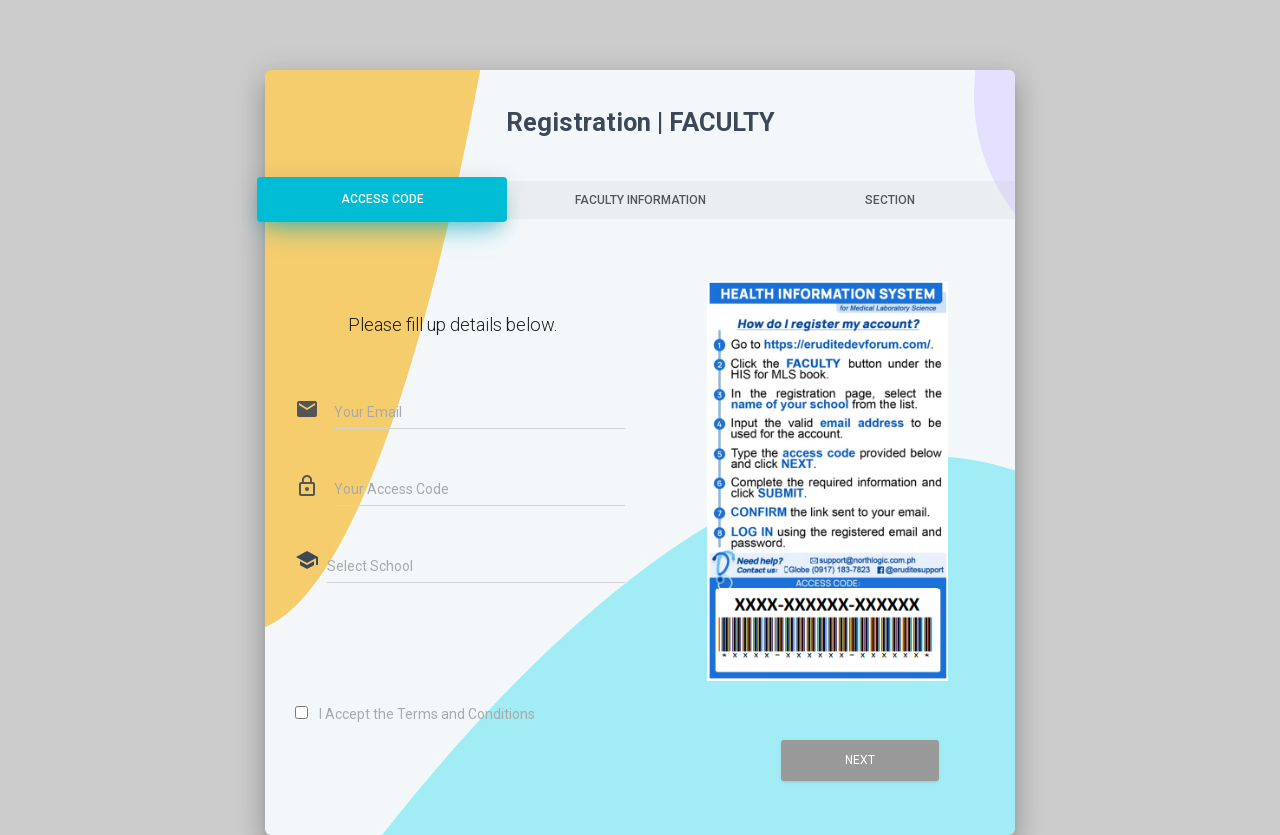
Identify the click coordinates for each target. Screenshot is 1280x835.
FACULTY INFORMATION (640, 200)
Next (860, 760)
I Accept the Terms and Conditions (423, 714)
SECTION (890, 200)
